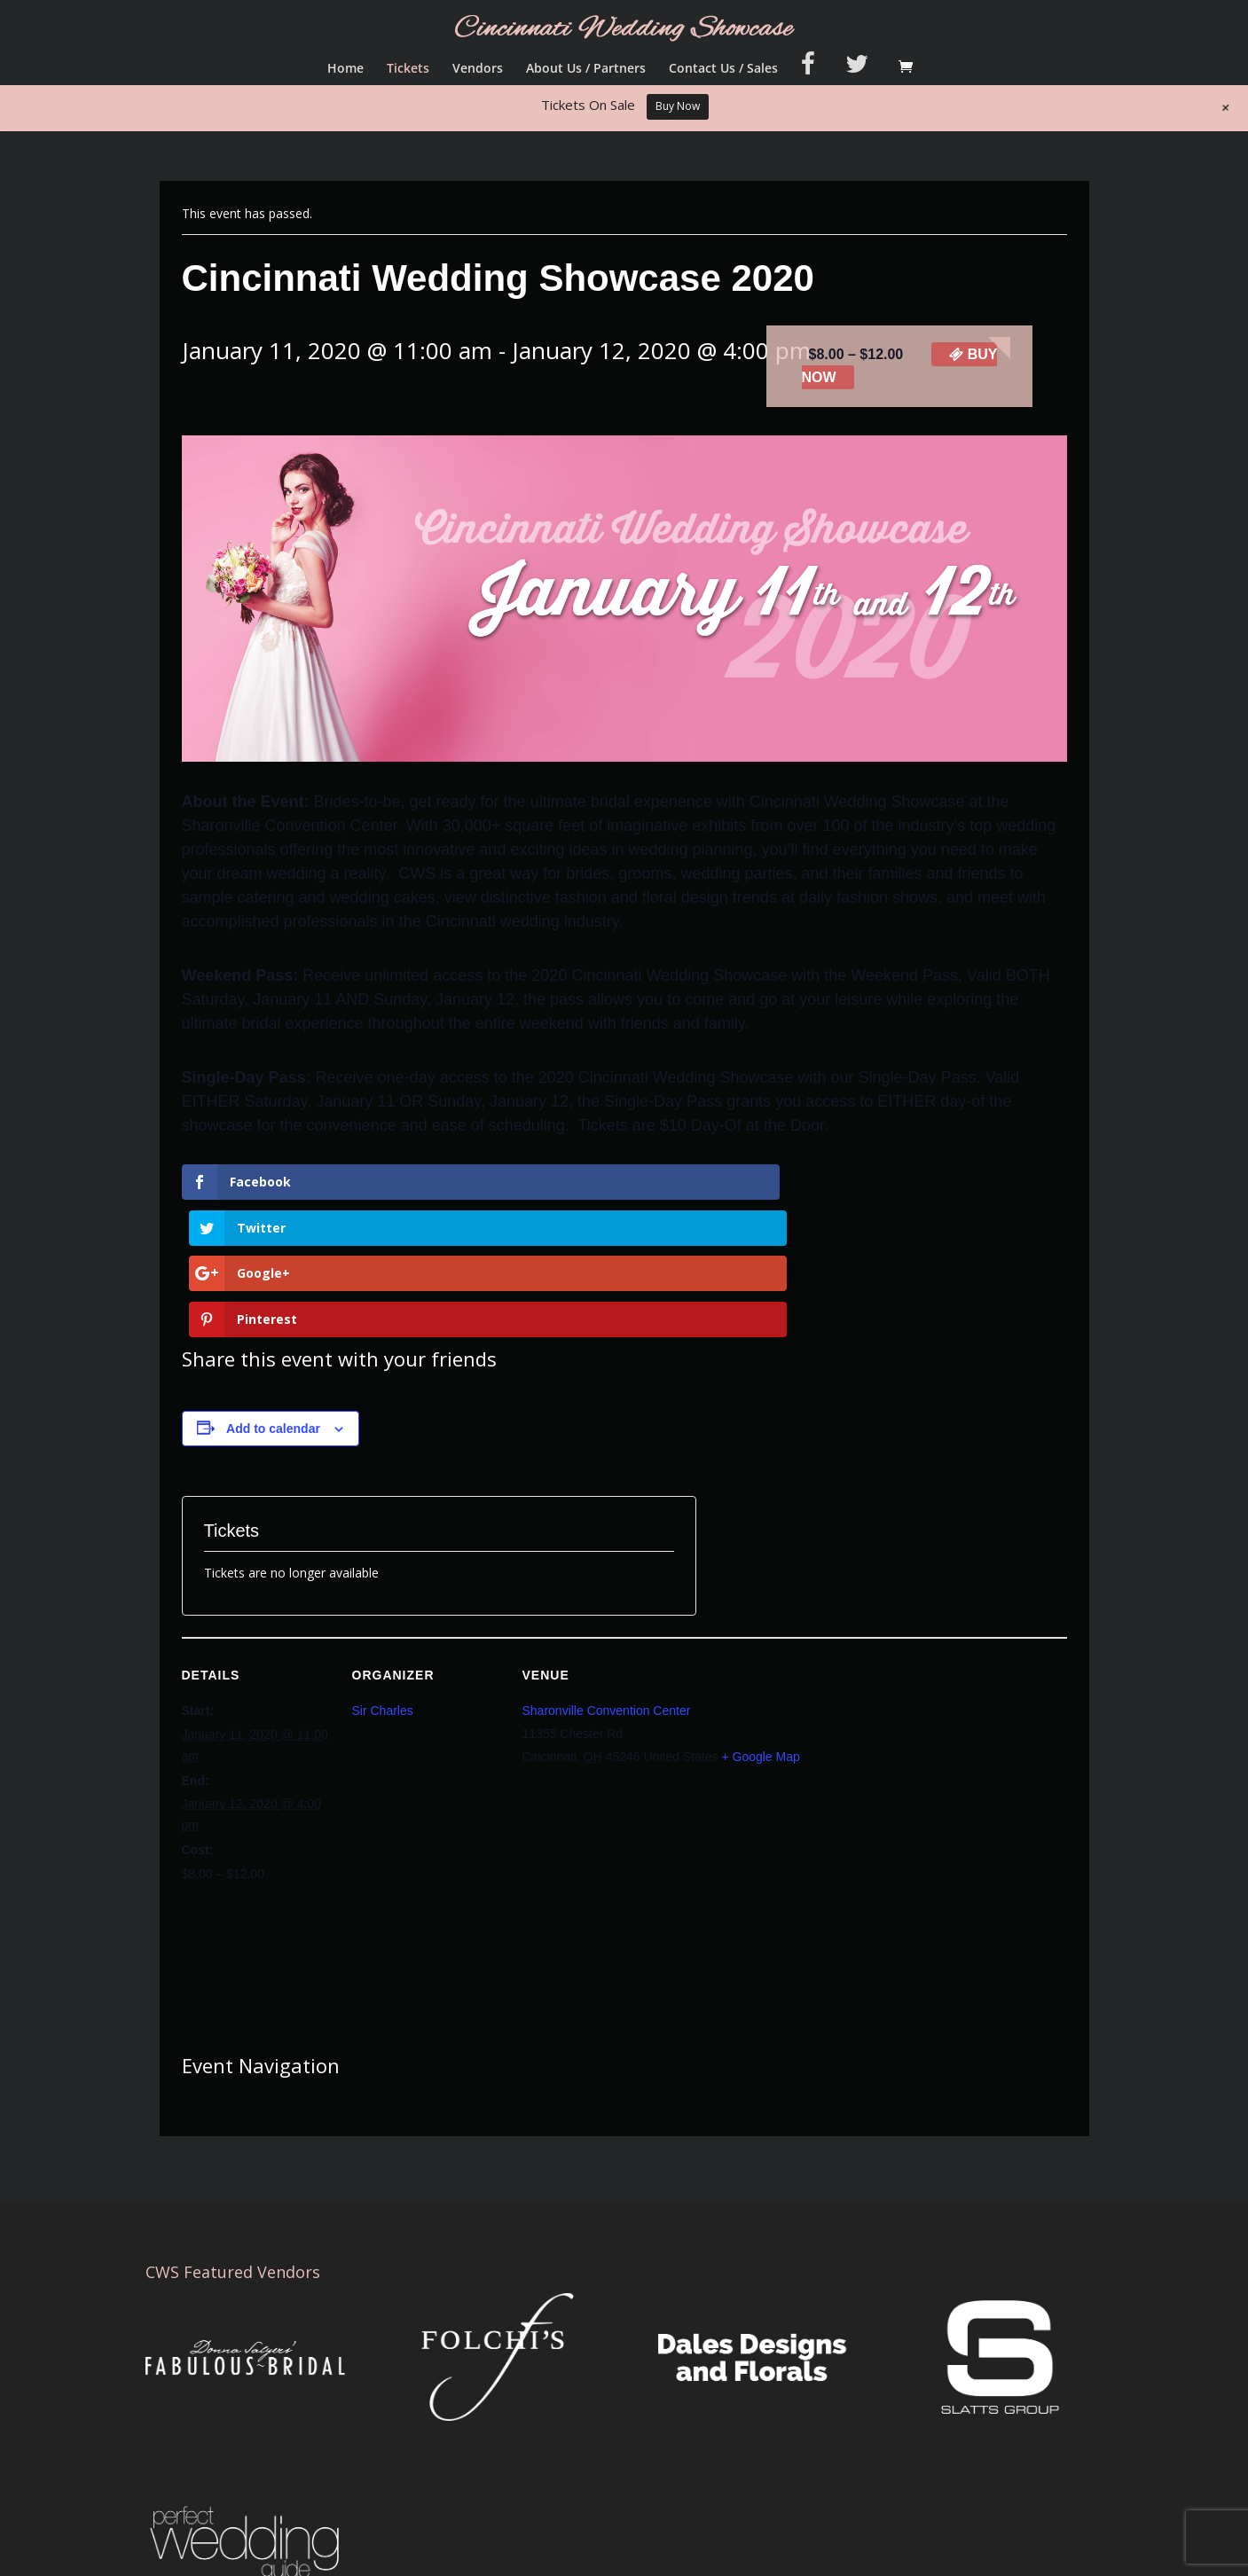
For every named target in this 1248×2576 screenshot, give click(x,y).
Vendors (477, 69)
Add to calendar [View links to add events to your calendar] (273, 1291)
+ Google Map (760, 1620)
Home (345, 69)
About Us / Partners (586, 69)
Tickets (408, 69)
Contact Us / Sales (723, 69)
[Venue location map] (740, 1767)
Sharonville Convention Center (606, 1574)
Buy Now (677, 106)
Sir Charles (382, 1574)
